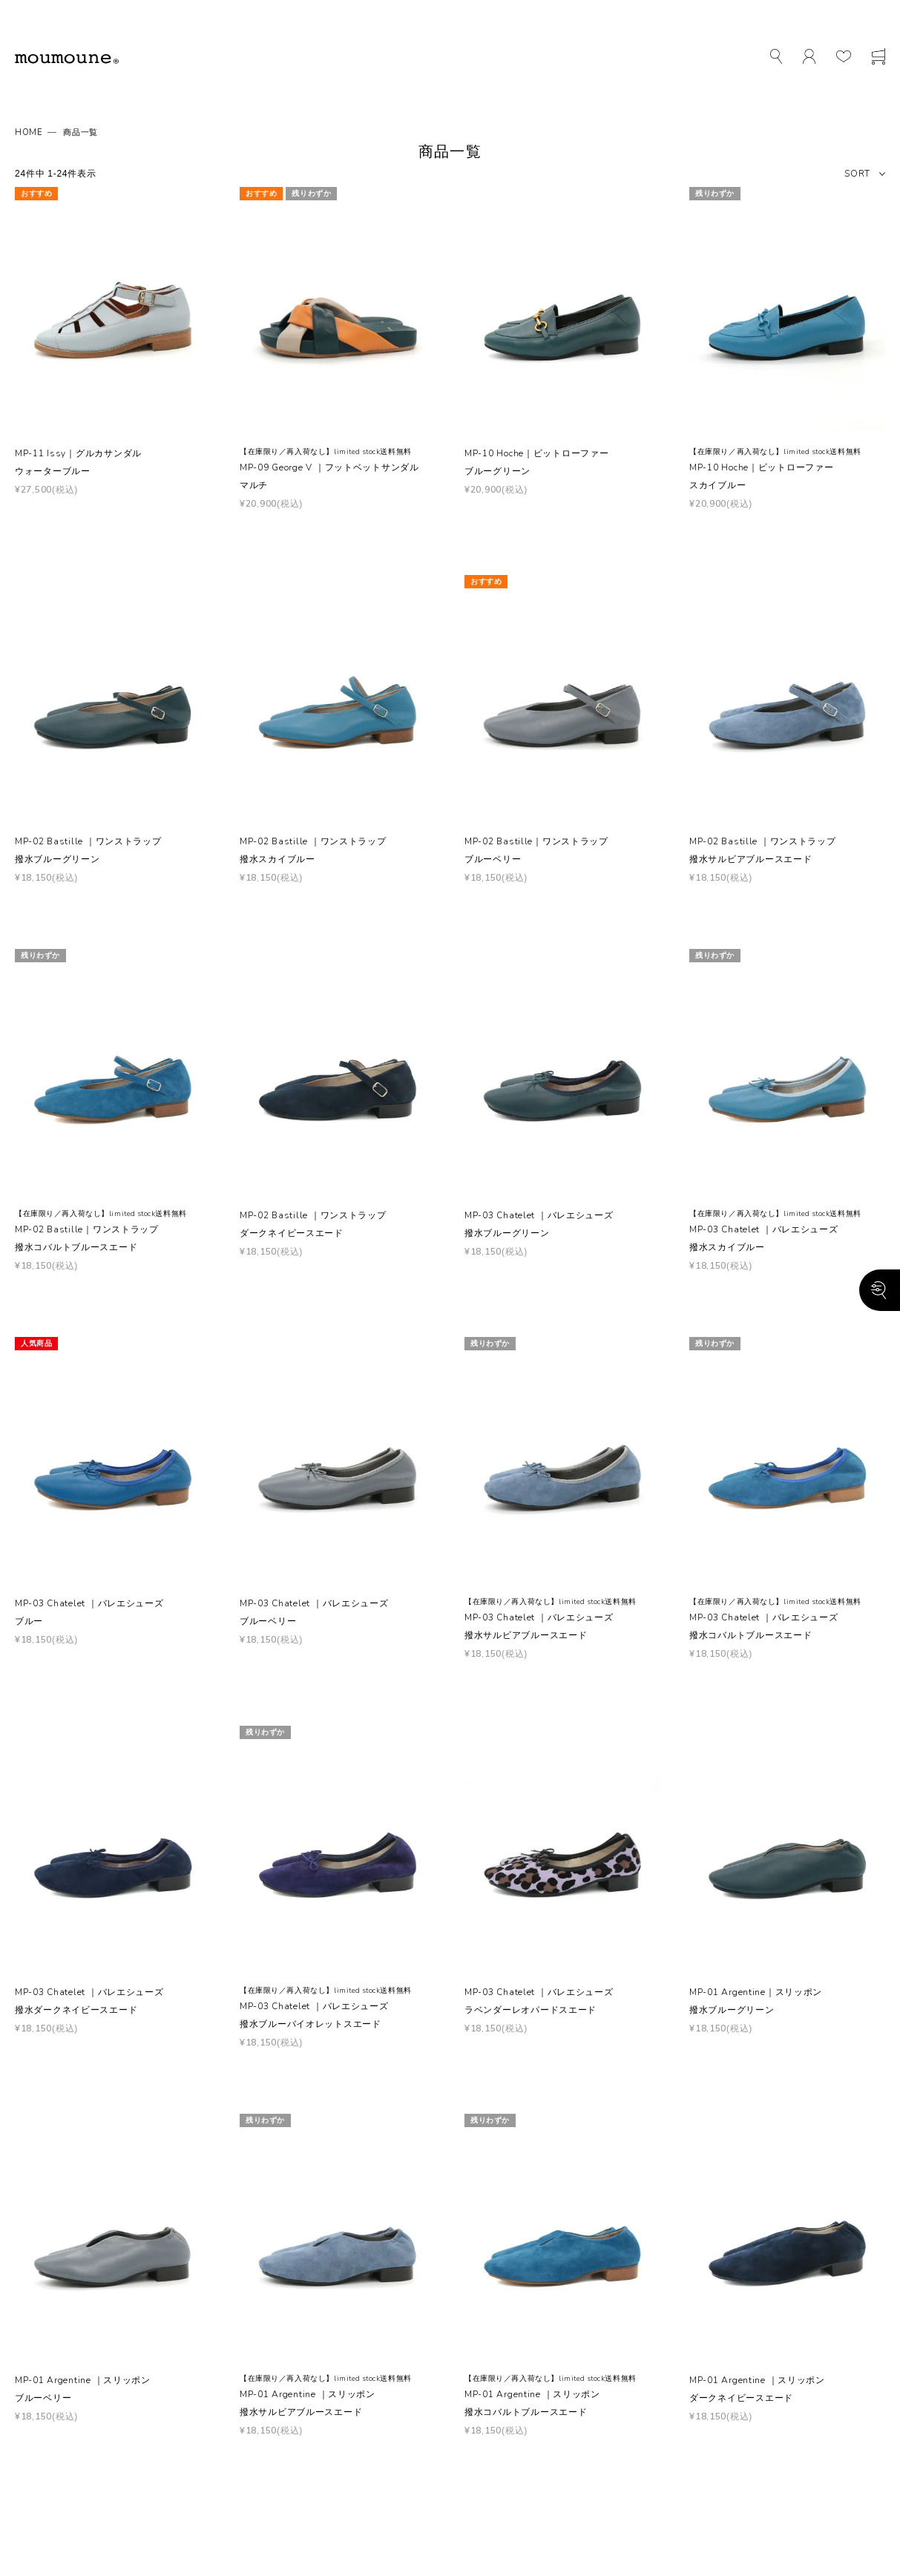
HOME (29, 132)
